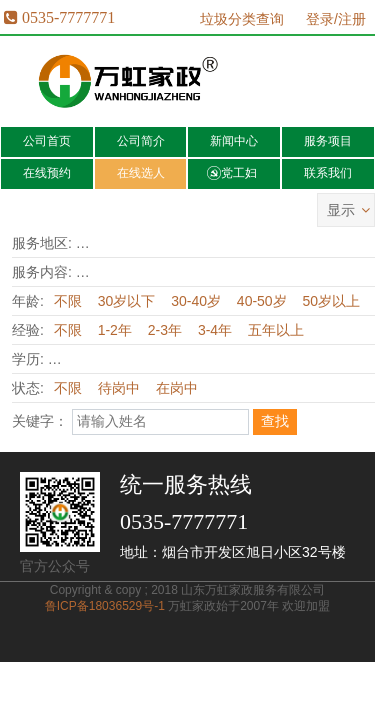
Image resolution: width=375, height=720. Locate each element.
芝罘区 (276, 243)
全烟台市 (154, 243)
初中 (156, 359)
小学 (112, 359)
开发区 (219, 243)
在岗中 (177, 388)
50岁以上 (332, 301)
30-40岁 (196, 301)
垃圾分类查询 (242, 19)
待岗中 (119, 388)
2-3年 (165, 330)
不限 (96, 243)
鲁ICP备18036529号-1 (105, 606)
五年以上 (276, 330)
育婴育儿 (198, 272)
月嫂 (140, 272)
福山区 (334, 243)
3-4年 (215, 330)
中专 (249, 359)
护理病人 (269, 272)
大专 (299, 359)
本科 (343, 359)
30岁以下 (127, 301)
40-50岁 (262, 301)
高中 (199, 359)
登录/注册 (336, 19)
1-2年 (115, 330)
